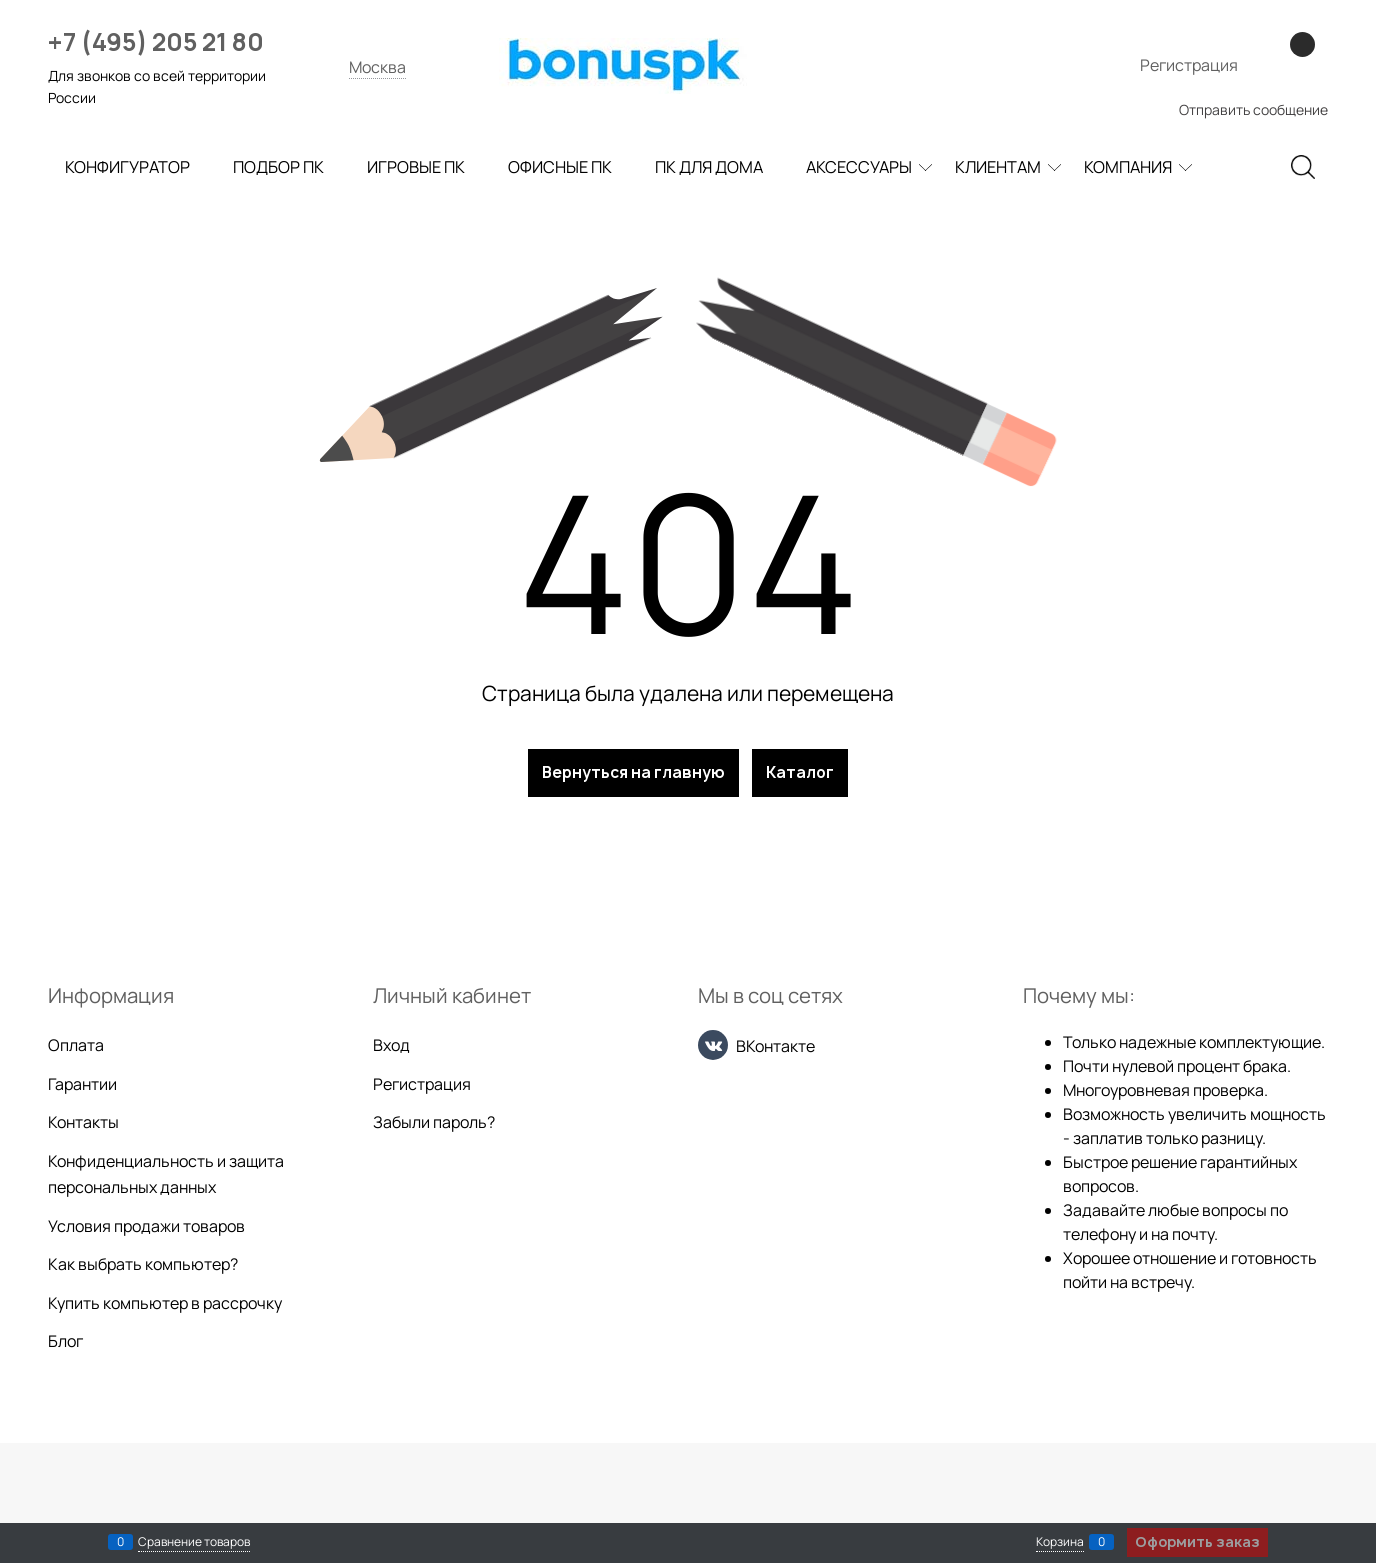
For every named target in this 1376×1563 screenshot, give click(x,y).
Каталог (800, 772)
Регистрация (1189, 65)
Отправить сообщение (1253, 109)
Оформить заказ (1197, 1541)
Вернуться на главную (633, 772)
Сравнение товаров (194, 1541)
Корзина (1060, 1541)
